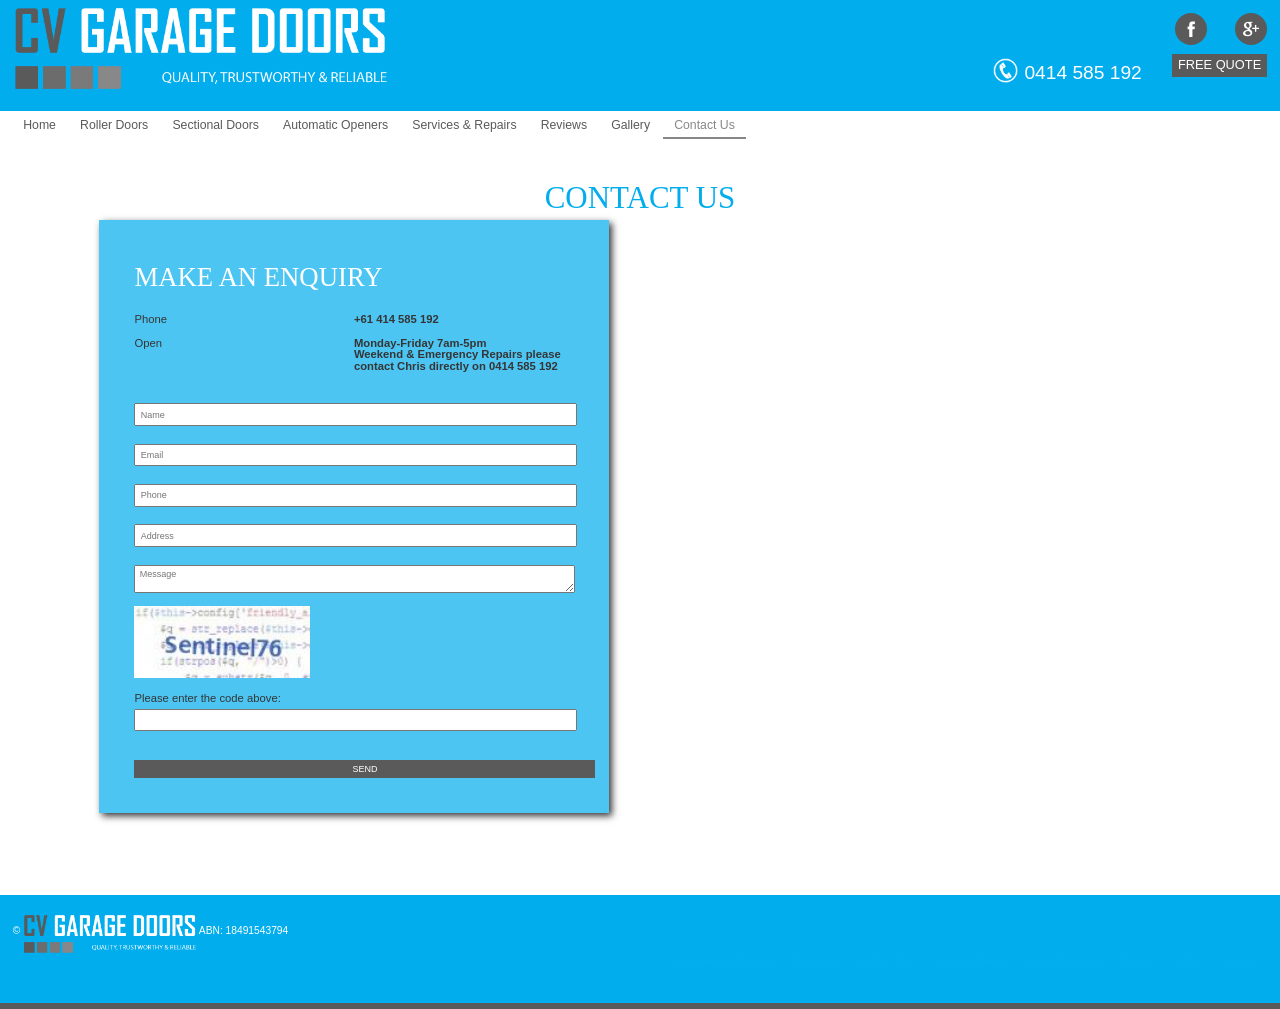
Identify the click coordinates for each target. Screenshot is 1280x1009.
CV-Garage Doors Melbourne (722, 961)
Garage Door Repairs (1064, 961)
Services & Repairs (464, 125)
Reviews (564, 125)
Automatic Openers (335, 125)
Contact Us (704, 125)
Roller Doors (114, 125)
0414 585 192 (1082, 72)
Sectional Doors (215, 125)
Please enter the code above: (355, 703)
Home (39, 125)
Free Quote (1219, 64)
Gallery (630, 125)
